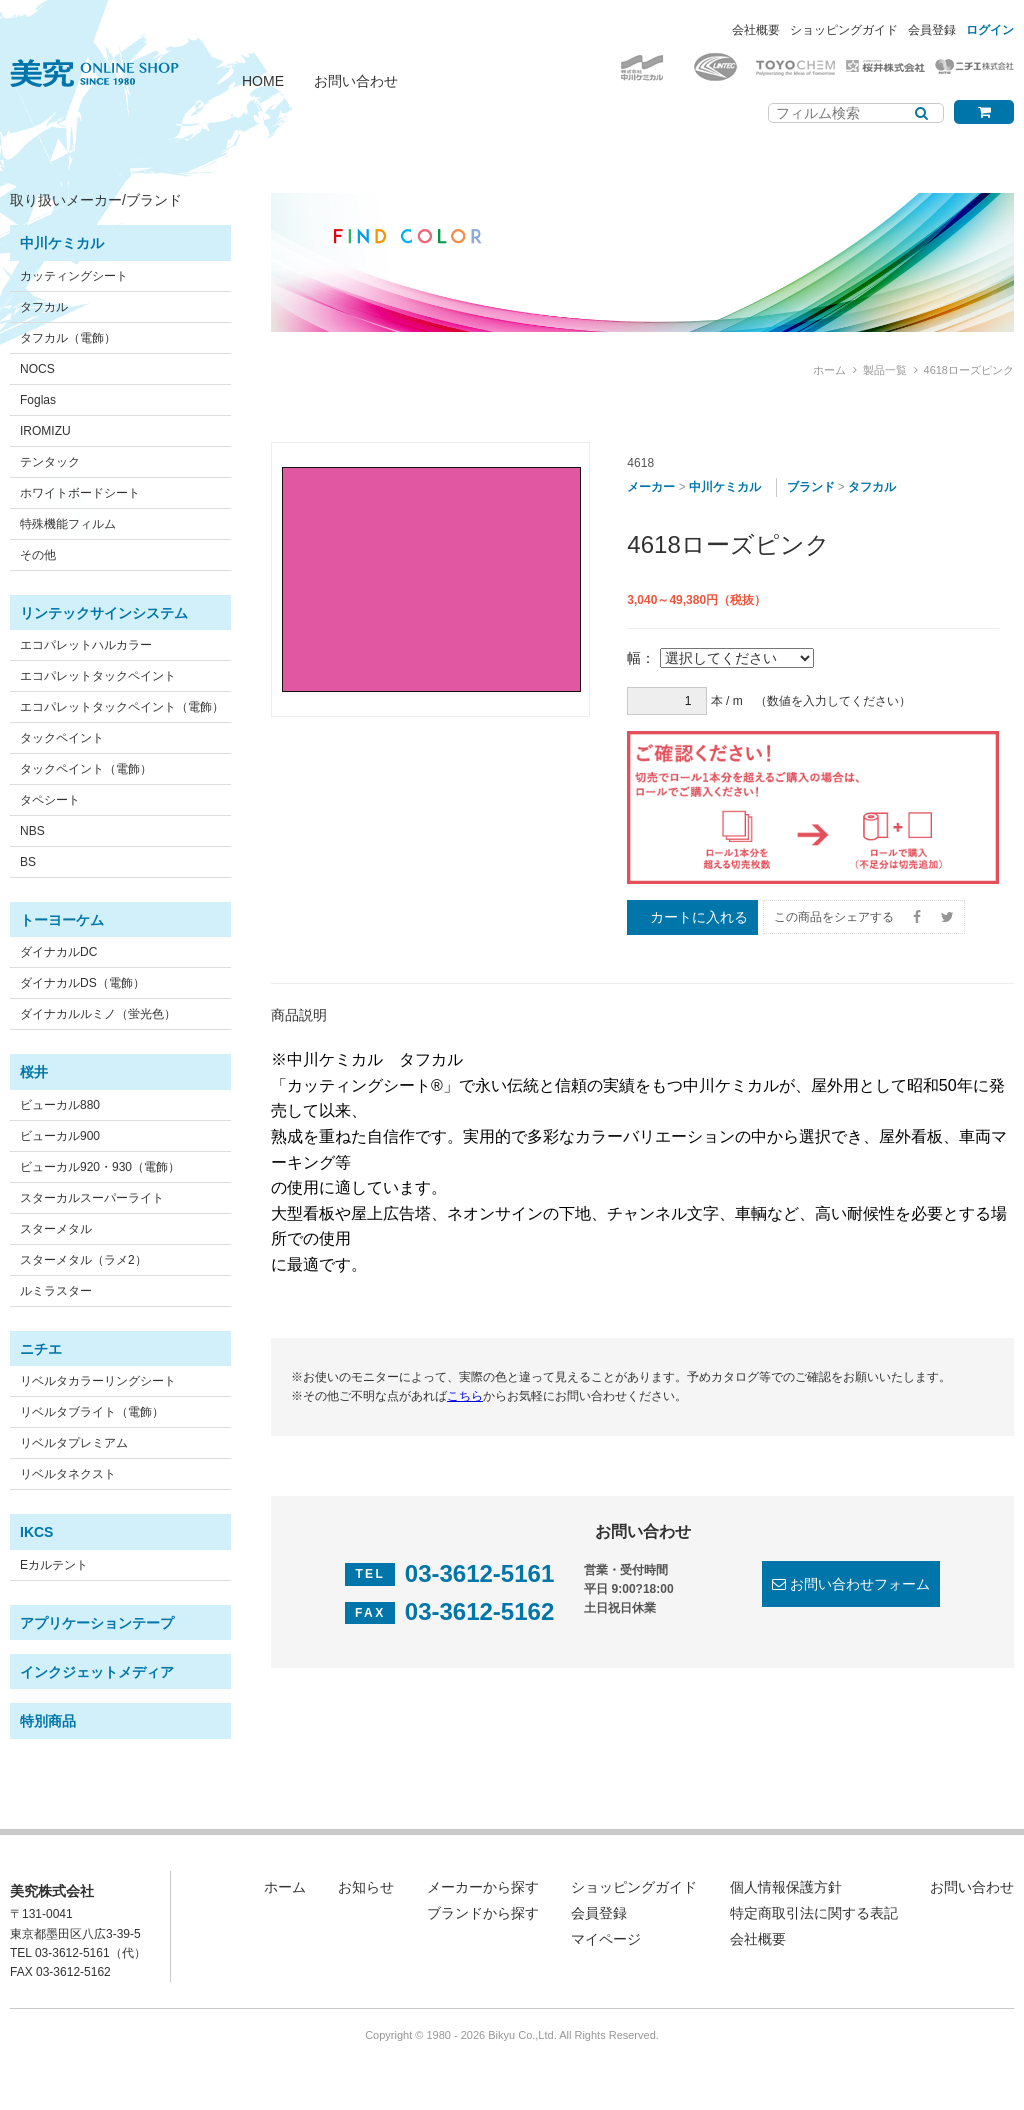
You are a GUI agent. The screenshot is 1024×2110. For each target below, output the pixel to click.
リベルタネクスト (68, 1474)
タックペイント (62, 738)
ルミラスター (56, 1291)
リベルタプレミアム (74, 1443)
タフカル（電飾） (68, 338)
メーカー (651, 487)
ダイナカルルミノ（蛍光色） (98, 1014)
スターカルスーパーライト (92, 1198)
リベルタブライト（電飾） (92, 1412)
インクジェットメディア (97, 1672)
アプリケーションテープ (97, 1623)
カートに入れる (699, 917)
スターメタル (56, 1229)
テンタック (50, 462)
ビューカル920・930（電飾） (100, 1167)
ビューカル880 (60, 1105)
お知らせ (366, 1887)
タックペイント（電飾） (86, 769)
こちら (465, 1396)
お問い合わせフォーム (860, 1584)
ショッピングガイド (844, 30)
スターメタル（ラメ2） (83, 1260)
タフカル (44, 307)
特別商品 (48, 1721)
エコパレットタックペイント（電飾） (122, 707)
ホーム (829, 370)
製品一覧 (885, 370)
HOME (263, 81)
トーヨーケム (62, 920)
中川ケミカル (62, 243)
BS (28, 862)
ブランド (811, 487)
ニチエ (41, 1349)
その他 (38, 555)
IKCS (36, 1532)
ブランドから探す (483, 1913)
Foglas (38, 400)
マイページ (606, 1939)
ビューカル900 (60, 1136)
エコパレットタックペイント (98, 676)
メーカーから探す (483, 1887)
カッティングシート (74, 276)
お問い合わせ (356, 81)
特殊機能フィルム (68, 524)
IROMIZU (45, 431)
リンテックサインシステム (104, 613)
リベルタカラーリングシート (98, 1381)
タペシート (50, 800)
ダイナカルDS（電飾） (82, 983)
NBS (32, 831)
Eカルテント (54, 1565)
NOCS (37, 369)
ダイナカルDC (58, 952)
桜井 (34, 1072)
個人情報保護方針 (786, 1887)
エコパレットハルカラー (86, 645)
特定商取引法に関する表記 (814, 1913)
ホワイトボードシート (80, 493)
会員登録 (932, 30)
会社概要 (756, 30)
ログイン (990, 30)
